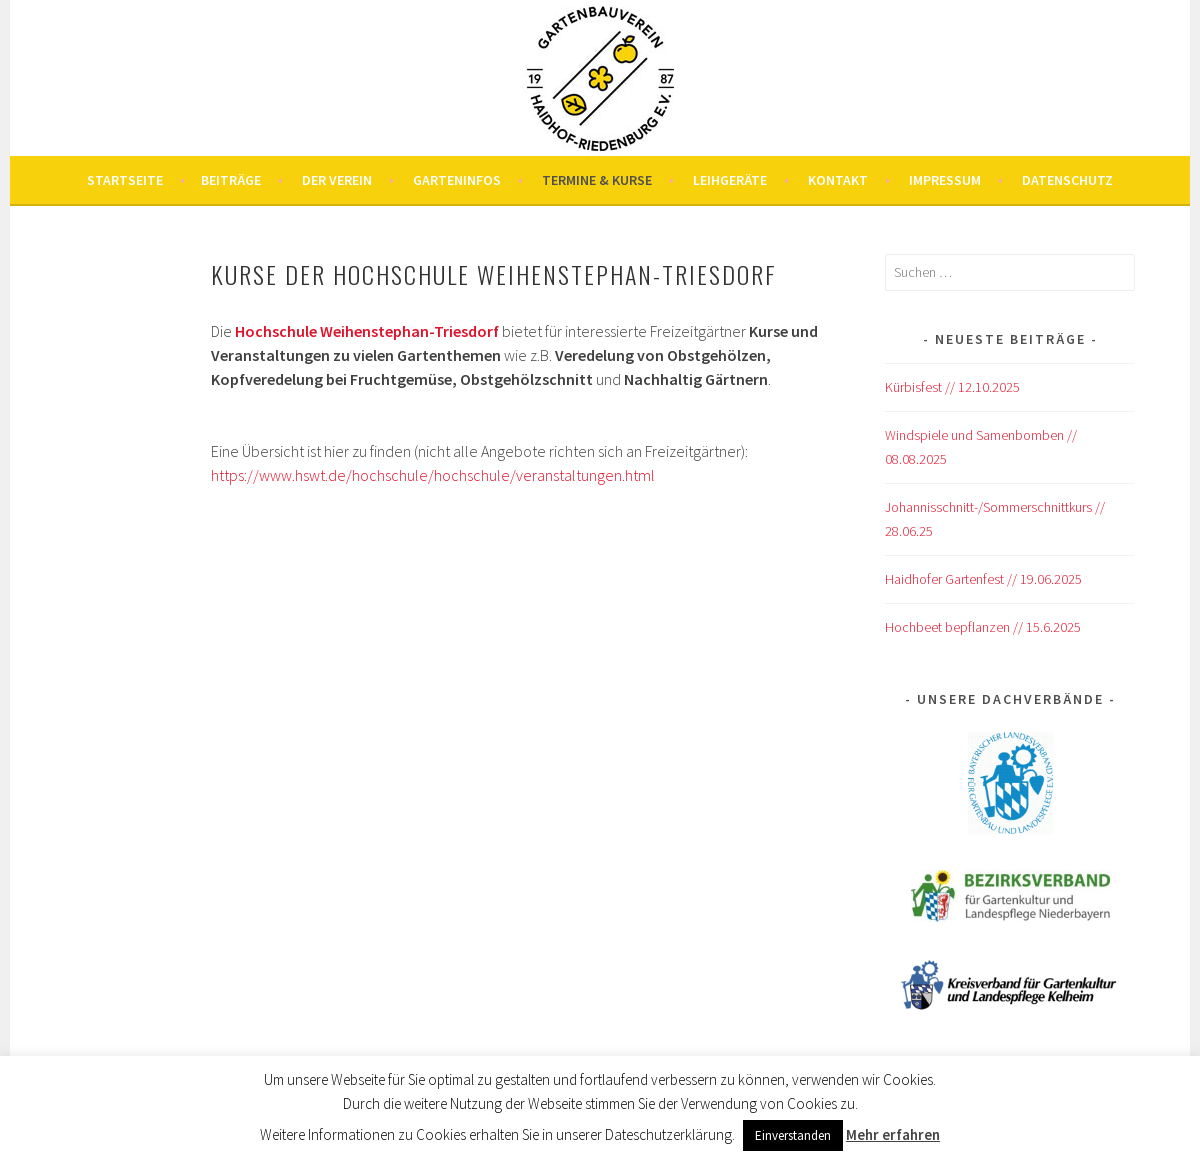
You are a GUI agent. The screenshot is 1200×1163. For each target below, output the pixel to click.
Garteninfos (457, 180)
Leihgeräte (730, 180)
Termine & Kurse (597, 180)
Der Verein (337, 180)
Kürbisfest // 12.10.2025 (952, 387)
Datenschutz (1067, 180)
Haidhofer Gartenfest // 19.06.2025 (983, 579)
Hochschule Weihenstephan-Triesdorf (367, 331)
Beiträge (231, 180)
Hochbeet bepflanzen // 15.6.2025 (983, 627)
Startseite (125, 180)
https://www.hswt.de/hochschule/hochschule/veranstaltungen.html (433, 475)
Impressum (945, 180)
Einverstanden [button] (793, 1135)
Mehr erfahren (893, 1134)
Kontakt (838, 180)
